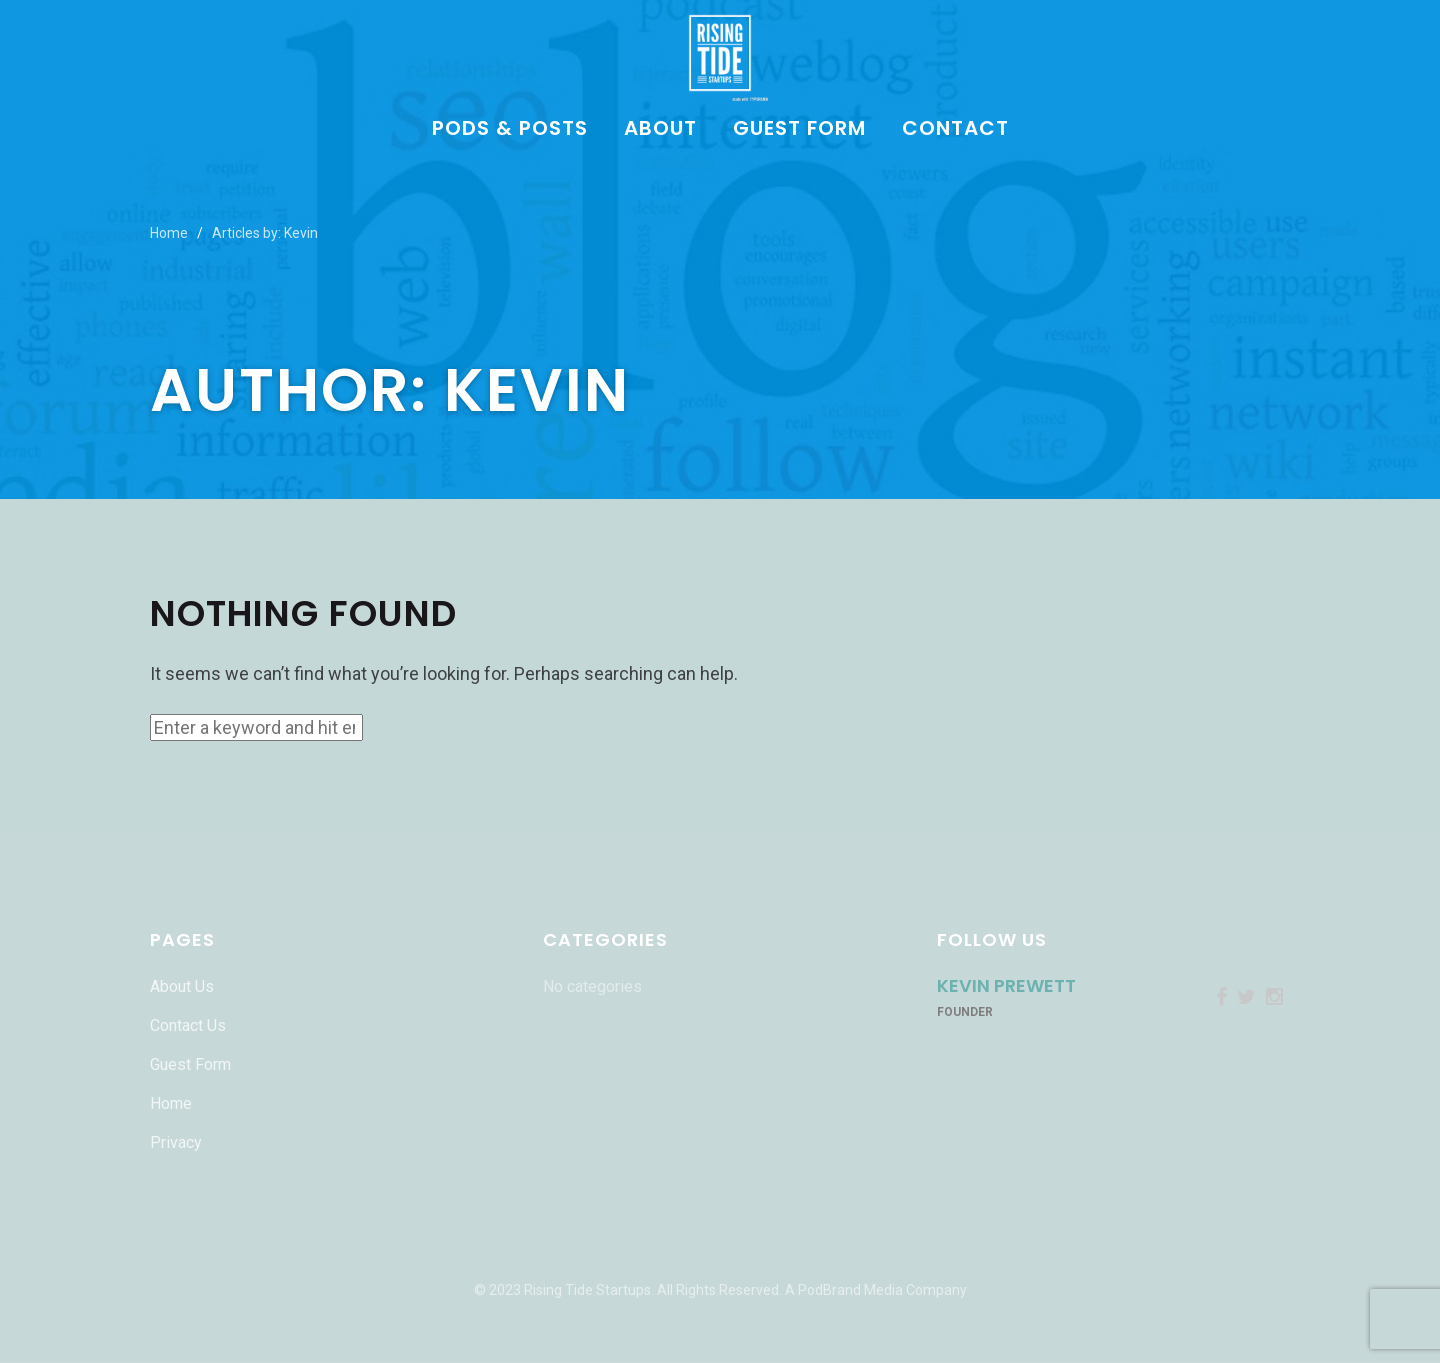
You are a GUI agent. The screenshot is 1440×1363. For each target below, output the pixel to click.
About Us (182, 986)
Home (169, 233)
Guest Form (799, 130)
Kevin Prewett (1006, 985)
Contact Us (188, 1025)
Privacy (176, 1142)
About (660, 130)
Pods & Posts (510, 130)
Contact (955, 130)
